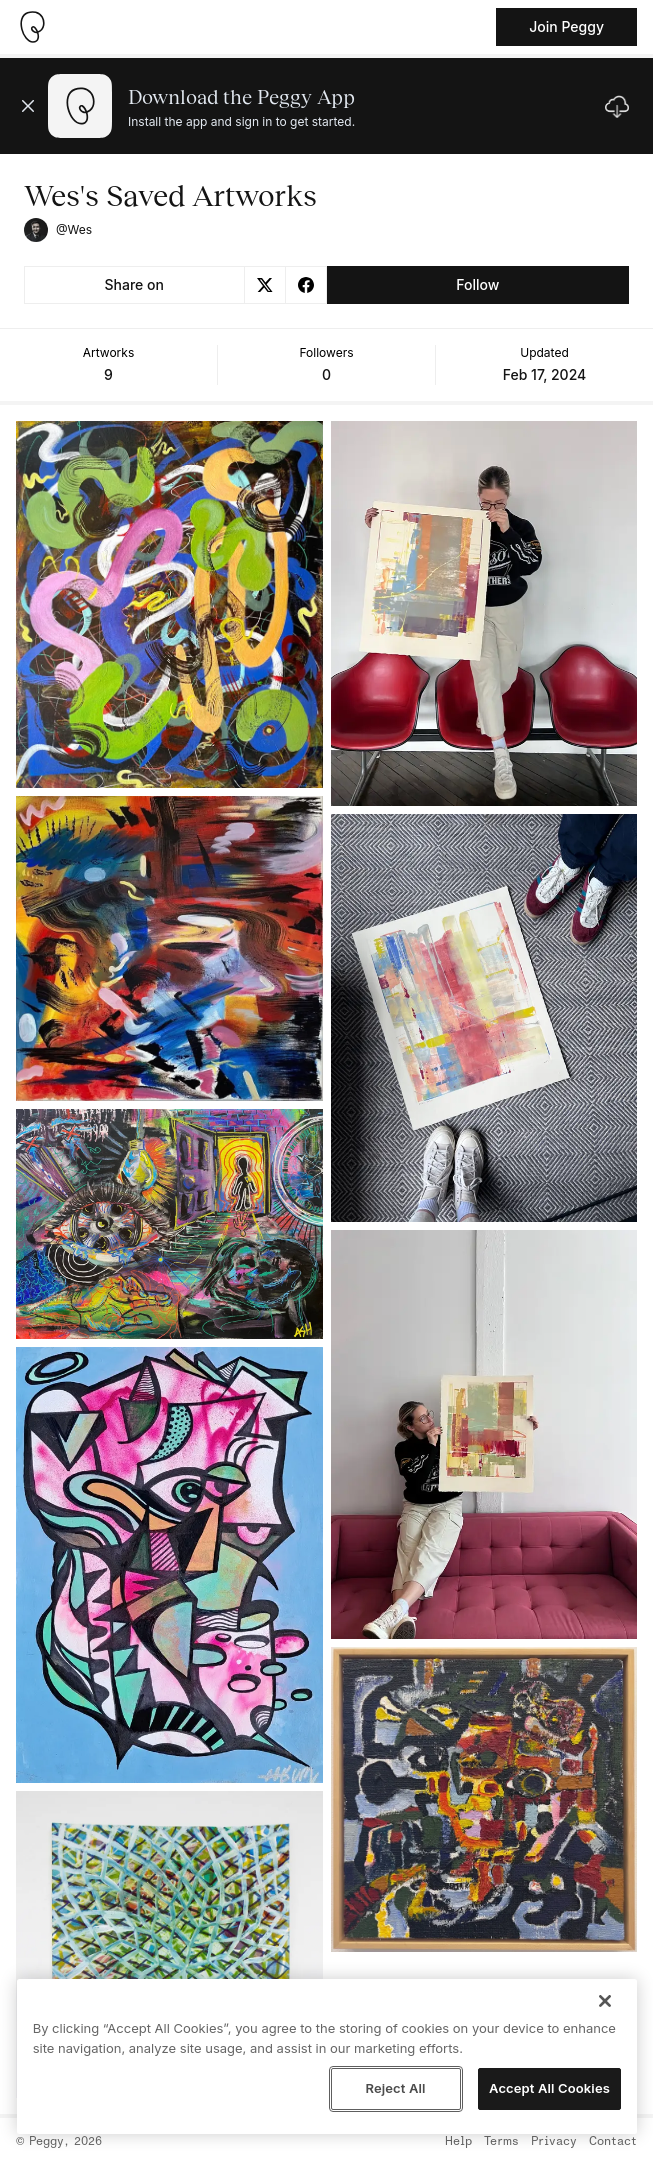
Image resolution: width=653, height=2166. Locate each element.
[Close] (605, 2001)
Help (458, 2142)
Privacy (554, 2142)
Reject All (395, 2088)
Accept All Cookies (549, 2088)
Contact (613, 2142)
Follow (477, 284)
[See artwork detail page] (169, 604)
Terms (501, 2142)
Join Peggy (566, 26)
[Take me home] (32, 27)
